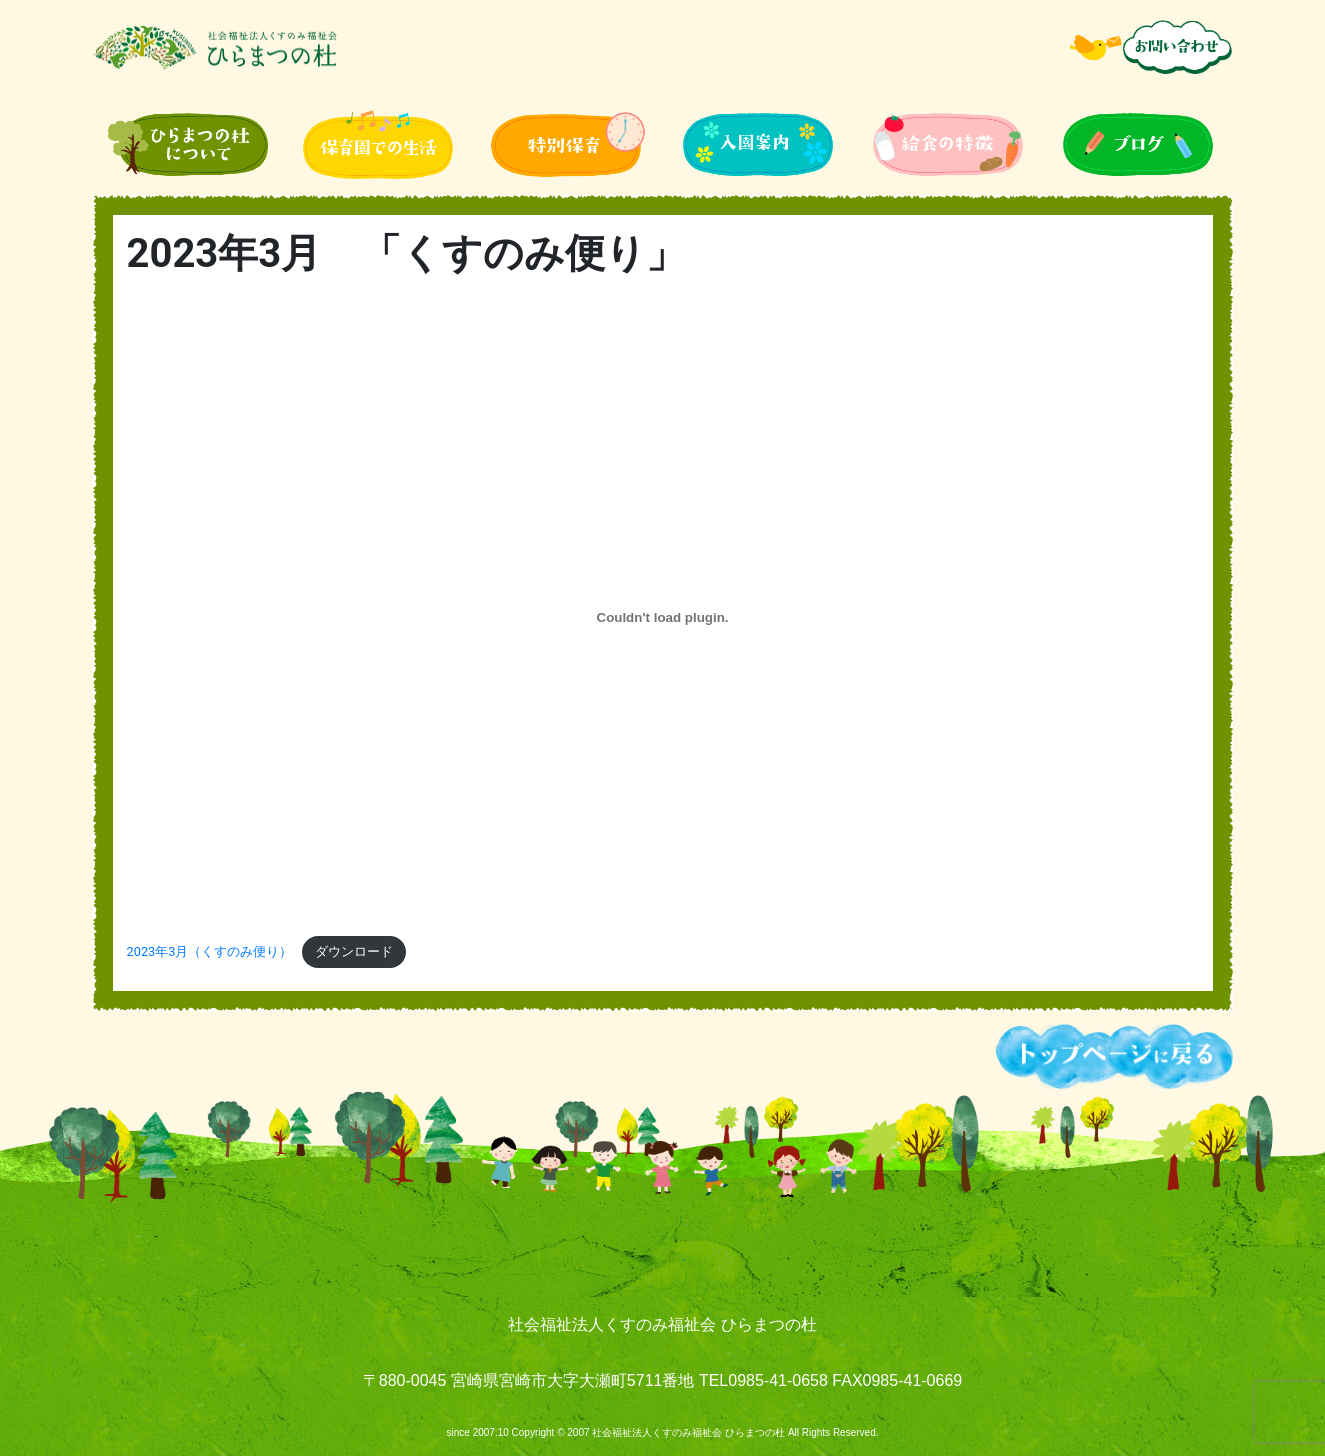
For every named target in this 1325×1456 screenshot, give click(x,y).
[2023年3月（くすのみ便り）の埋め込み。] (663, 618)
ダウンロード (354, 951)
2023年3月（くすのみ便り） (210, 951)
